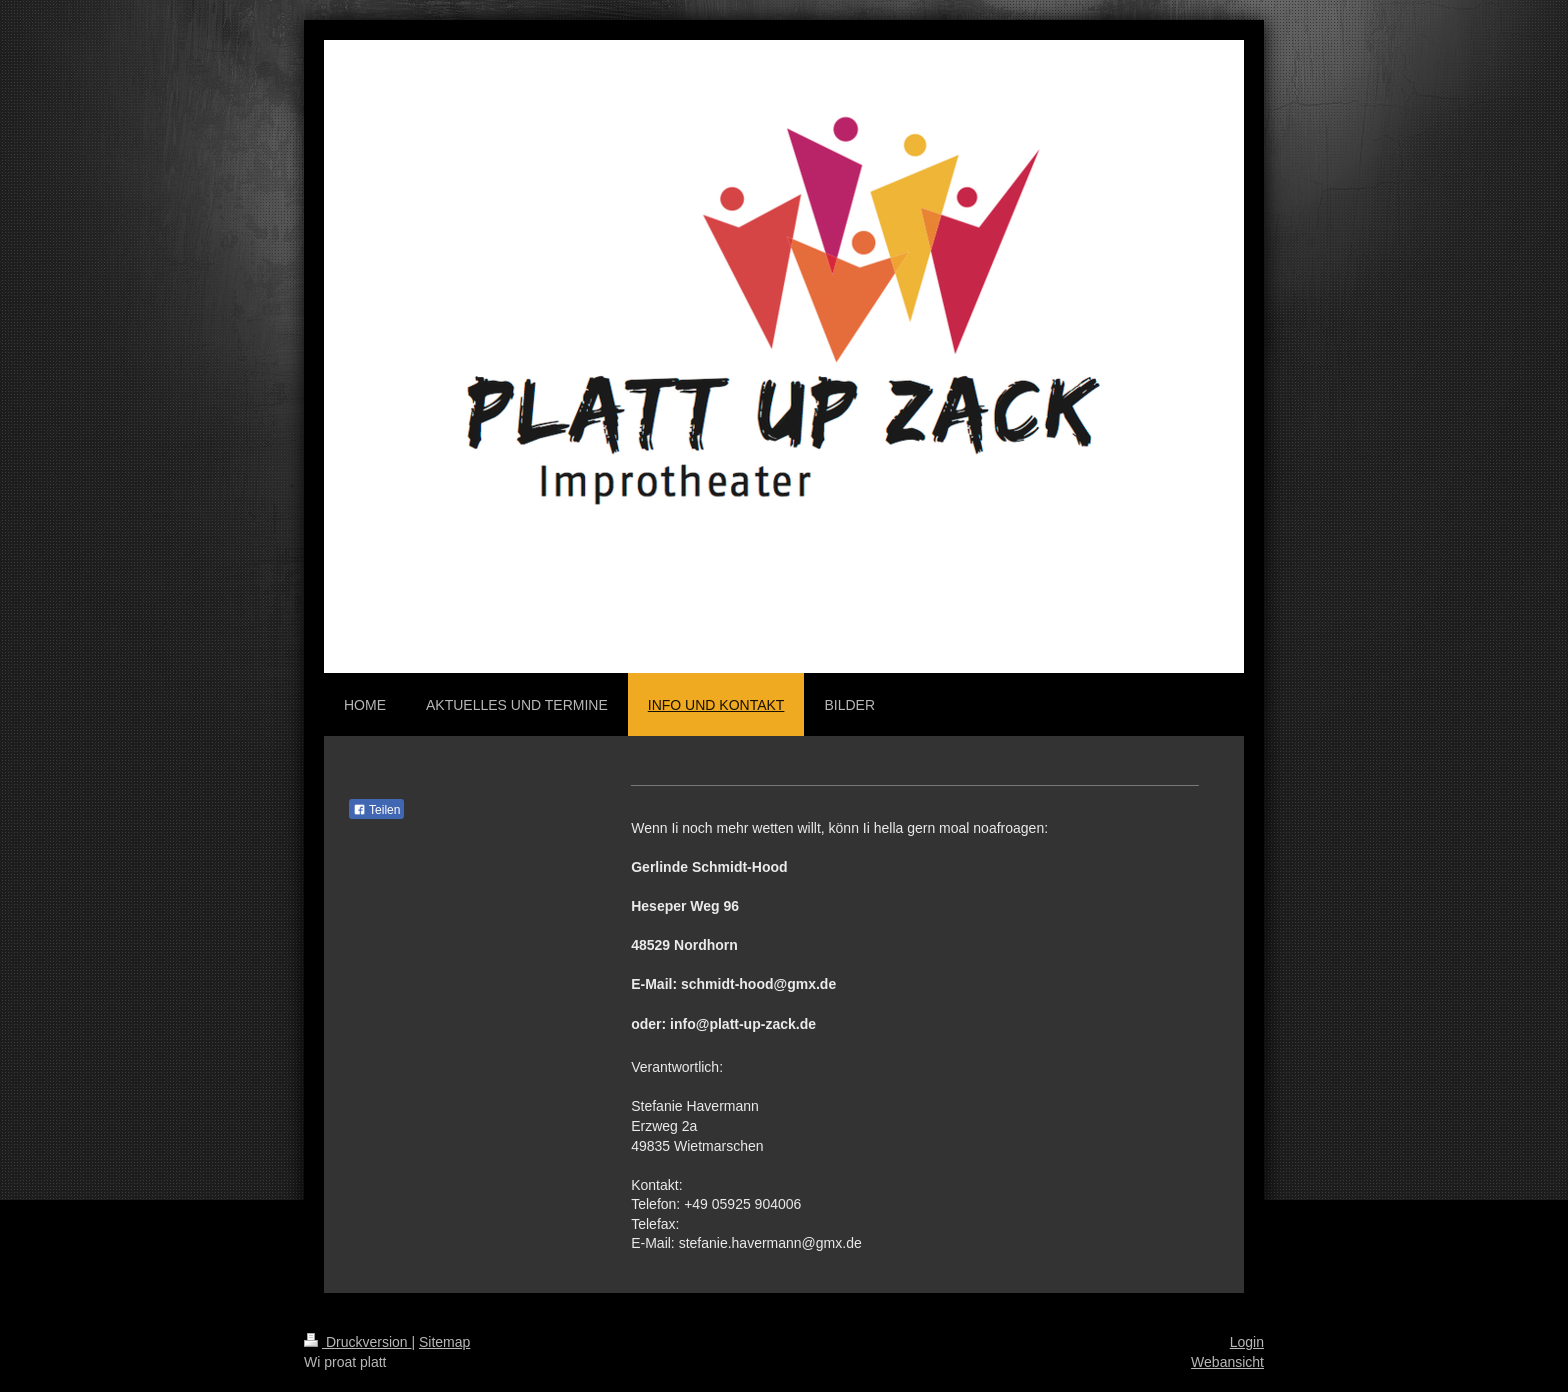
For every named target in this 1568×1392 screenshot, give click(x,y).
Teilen (376, 810)
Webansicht (1227, 1362)
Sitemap (444, 1342)
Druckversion (357, 1342)
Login (1247, 1342)
